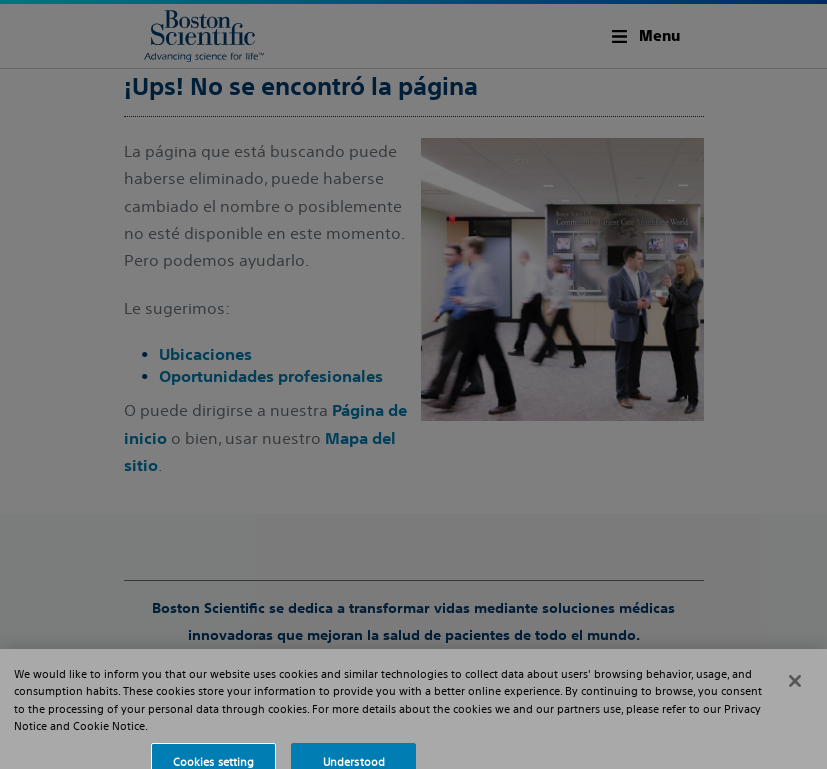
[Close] (795, 688)
